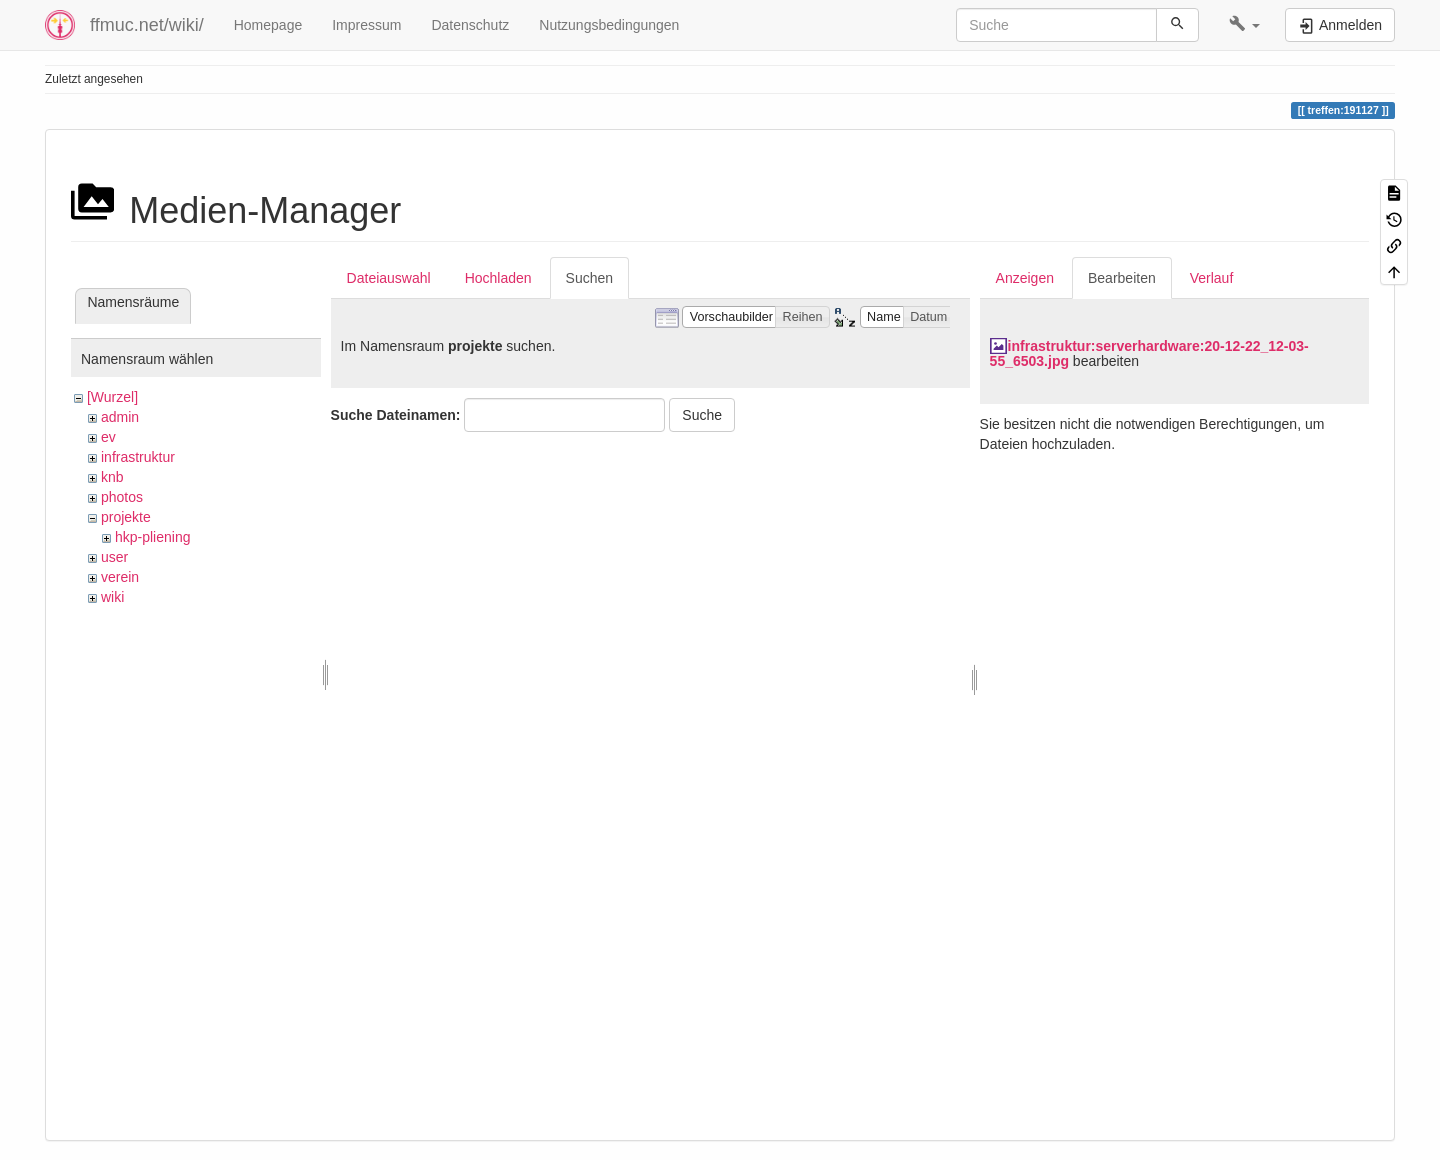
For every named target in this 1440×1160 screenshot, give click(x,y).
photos (122, 497)
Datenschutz (470, 25)
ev (108, 437)
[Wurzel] (112, 397)
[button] (1244, 25)
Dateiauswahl (389, 278)
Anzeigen (1025, 278)
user (114, 557)
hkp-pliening (153, 537)
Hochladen (498, 278)
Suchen (589, 278)
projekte (126, 517)
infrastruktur (138, 457)
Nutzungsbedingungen (609, 25)
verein (120, 577)
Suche (702, 415)
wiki (112, 597)
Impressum (366, 25)
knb (112, 477)
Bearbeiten (1122, 278)
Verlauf (1212, 278)
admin (120, 417)
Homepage (268, 25)
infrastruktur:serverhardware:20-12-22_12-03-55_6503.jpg (1149, 353)
